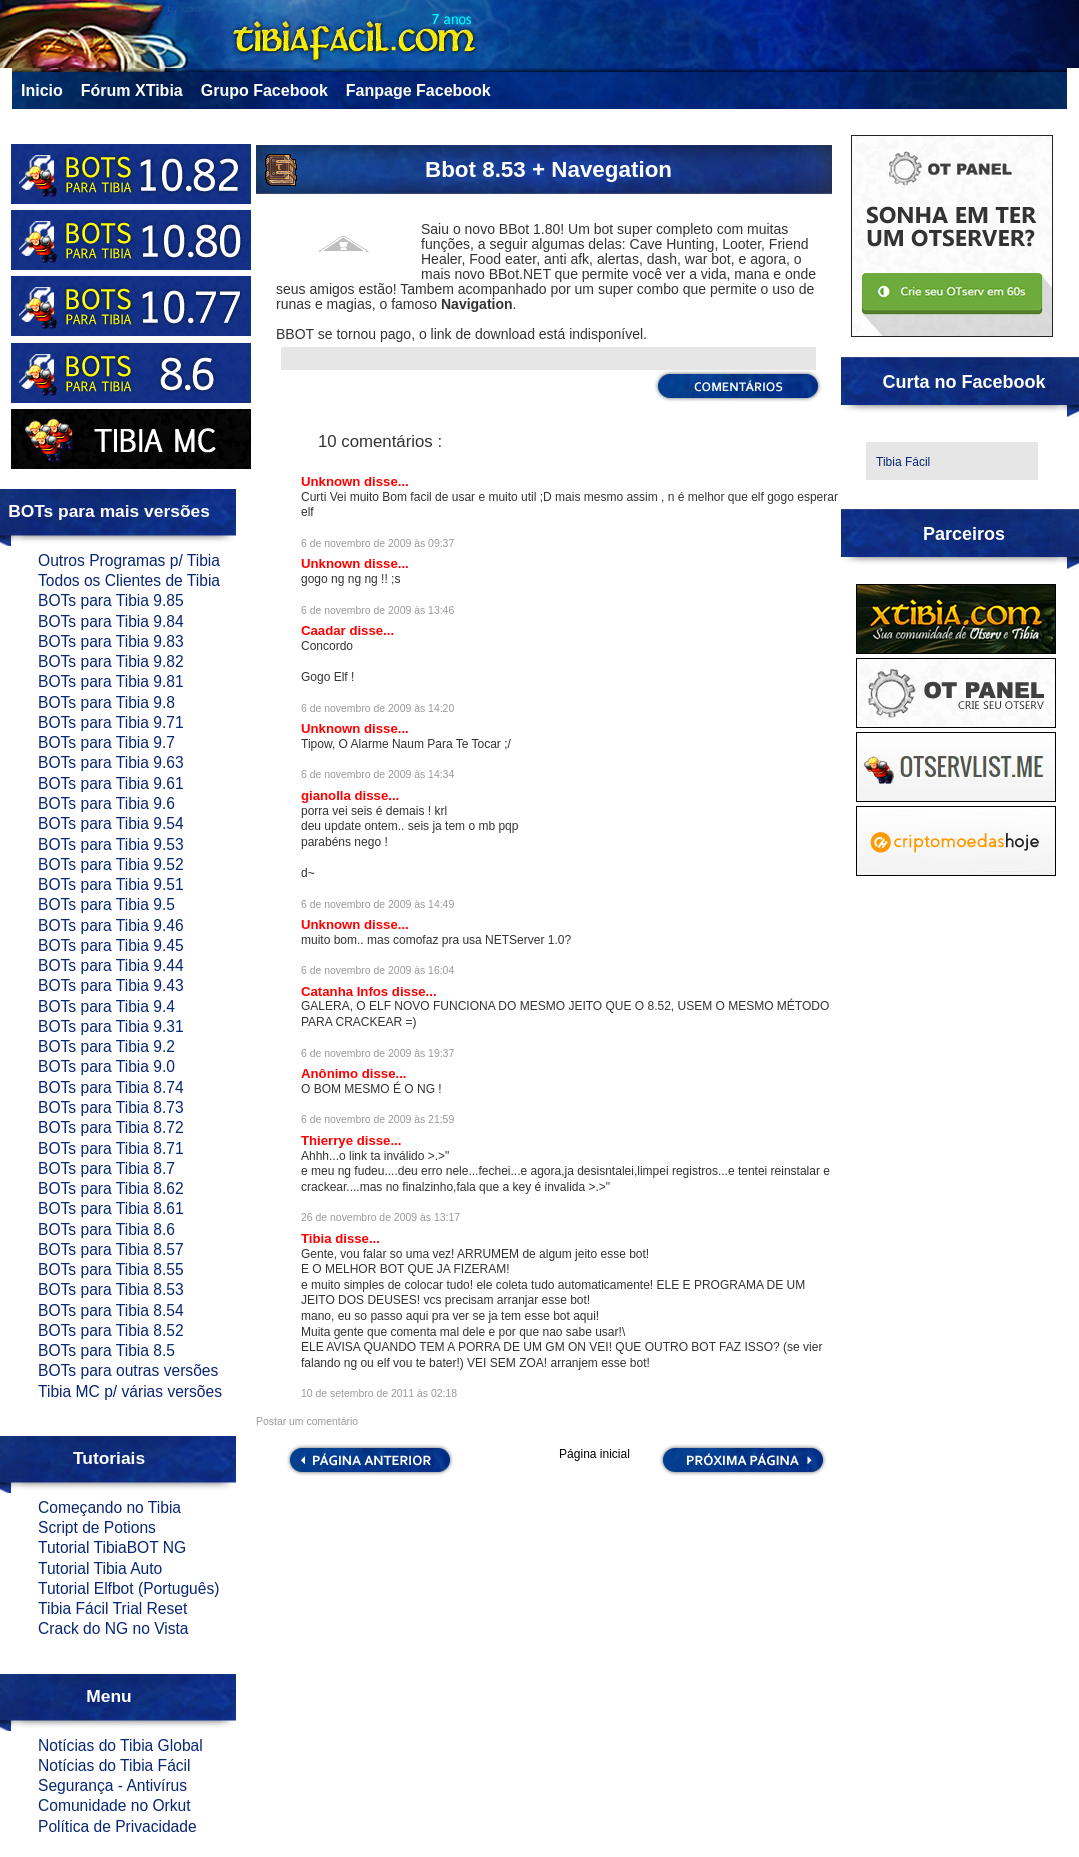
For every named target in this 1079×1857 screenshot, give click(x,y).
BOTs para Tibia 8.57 (111, 1249)
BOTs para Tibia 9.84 (111, 621)
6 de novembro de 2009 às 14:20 (377, 708)
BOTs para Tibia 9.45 (111, 945)
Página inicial (594, 1454)
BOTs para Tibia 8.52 (111, 1330)
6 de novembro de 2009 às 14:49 (377, 904)
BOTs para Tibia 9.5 (106, 904)
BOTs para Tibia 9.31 (111, 1026)
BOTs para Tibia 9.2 (106, 1046)
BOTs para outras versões (128, 1370)
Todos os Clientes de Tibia (129, 580)
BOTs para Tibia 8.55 (111, 1269)
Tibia (318, 1238)
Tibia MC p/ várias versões (130, 1391)
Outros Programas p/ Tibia (129, 560)
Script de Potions (97, 1527)
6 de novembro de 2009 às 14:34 (377, 774)
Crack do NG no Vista (113, 1628)
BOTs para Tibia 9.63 (111, 762)
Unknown (332, 481)
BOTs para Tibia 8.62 (111, 1188)
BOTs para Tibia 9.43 (111, 985)
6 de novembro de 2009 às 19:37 (377, 1053)
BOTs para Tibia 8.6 (106, 1229)
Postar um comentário (307, 1421)
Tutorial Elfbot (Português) (128, 1588)
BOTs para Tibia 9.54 (111, 823)
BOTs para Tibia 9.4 (106, 1006)
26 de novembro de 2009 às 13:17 (380, 1217)
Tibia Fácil (903, 462)
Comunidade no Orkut (114, 1805)
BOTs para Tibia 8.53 (111, 1289)
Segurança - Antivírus (112, 1785)
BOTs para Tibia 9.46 (111, 925)
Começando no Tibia (109, 1507)
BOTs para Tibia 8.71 (111, 1148)
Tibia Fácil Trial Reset (112, 1608)
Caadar (325, 630)
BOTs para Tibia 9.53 (111, 844)
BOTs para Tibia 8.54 (111, 1310)
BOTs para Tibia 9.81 (111, 681)
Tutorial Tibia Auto (100, 1568)
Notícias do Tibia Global (120, 1745)
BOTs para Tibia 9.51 (111, 884)
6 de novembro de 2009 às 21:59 (377, 1119)
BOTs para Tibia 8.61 (111, 1208)
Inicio (42, 90)
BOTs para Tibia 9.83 (111, 641)
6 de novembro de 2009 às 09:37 (377, 543)
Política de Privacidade (117, 1826)
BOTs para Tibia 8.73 (111, 1107)
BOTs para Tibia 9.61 (111, 783)
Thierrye (329, 1140)
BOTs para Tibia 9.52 (111, 864)
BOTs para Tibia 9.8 (106, 702)
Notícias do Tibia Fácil (114, 1765)
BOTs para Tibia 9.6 (106, 803)
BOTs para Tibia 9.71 (111, 722)
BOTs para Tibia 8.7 (106, 1168)
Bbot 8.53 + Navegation (548, 169)
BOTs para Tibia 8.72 (111, 1127)
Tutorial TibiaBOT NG (112, 1547)
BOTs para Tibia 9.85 (111, 600)
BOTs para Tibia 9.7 (106, 742)
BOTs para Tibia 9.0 (106, 1066)
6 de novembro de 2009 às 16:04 (377, 970)
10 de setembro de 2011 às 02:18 (379, 1393)
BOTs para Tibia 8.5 (106, 1350)
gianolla (328, 795)
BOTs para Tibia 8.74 (111, 1087)
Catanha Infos (346, 991)
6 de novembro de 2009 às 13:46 (377, 610)
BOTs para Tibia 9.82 (111, 661)
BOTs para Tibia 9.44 (111, 965)
